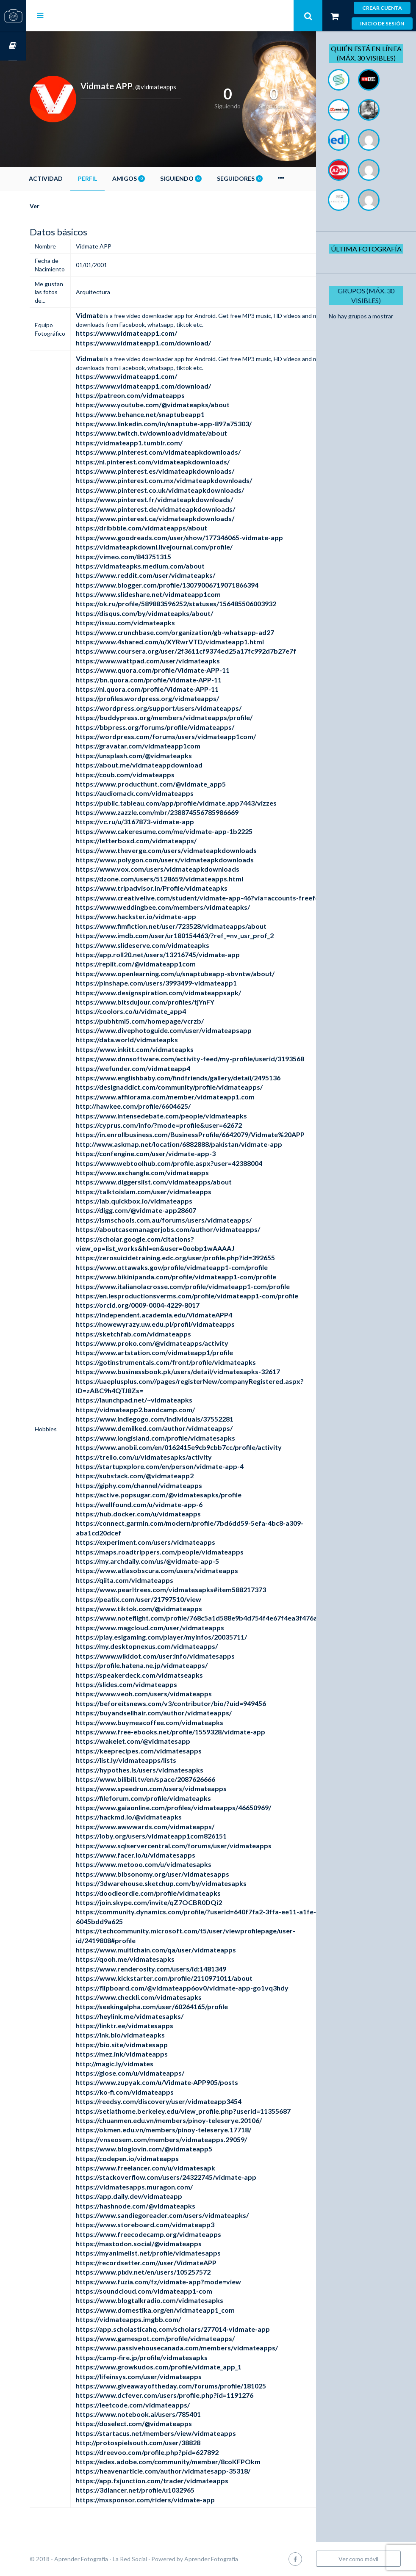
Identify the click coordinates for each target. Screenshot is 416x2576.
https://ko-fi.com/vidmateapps (151, 2092)
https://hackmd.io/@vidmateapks (155, 1817)
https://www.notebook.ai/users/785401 (164, 2414)
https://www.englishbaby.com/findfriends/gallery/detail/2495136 (204, 1078)
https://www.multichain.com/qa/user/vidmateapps (182, 1950)
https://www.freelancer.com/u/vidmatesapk (171, 2168)
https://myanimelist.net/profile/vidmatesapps (174, 2253)
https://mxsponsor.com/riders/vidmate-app (171, 2500)
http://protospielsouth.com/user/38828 (164, 2442)
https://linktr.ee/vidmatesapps (151, 2025)
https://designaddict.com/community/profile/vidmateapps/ (195, 1087)
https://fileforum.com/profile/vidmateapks (169, 1798)
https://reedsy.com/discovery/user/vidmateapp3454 (185, 2101)
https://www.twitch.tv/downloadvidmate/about (177, 433)
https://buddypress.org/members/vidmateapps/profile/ (190, 717)
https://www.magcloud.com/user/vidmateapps (176, 1627)
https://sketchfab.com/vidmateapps (159, 1334)
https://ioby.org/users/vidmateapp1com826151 (177, 1836)
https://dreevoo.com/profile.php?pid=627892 (173, 2452)
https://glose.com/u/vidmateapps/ (156, 2073)
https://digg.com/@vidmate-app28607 (162, 1210)
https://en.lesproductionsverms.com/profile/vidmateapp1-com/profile (213, 1296)
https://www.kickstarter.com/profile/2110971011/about (190, 1978)
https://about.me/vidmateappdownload (165, 765)
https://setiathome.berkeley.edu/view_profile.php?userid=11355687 (209, 2111)
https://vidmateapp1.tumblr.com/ (155, 443)
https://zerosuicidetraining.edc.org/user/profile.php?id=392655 (201, 1257)
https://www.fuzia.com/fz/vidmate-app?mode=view (184, 2282)
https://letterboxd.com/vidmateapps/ (162, 841)
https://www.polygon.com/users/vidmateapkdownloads (191, 860)
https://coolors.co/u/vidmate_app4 (157, 1011)
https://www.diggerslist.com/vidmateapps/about (180, 1182)
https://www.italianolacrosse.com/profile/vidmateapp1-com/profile (209, 1286)
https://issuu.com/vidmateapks (151, 622)
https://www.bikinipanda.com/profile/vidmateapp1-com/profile (202, 1277)
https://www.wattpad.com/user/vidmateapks (174, 661)
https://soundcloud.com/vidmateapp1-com (170, 2291)
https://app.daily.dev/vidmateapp (155, 2196)
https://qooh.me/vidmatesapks (151, 1959)
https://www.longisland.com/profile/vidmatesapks (181, 1438)
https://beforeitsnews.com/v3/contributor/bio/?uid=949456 (197, 1703)
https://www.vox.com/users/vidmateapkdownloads (184, 869)
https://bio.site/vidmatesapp (148, 2044)
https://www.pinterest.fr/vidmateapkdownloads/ (180, 499)
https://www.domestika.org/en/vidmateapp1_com (181, 2310)
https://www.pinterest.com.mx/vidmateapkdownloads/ (190, 480)
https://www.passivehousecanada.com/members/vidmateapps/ (203, 2348)
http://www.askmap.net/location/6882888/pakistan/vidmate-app (205, 1144)
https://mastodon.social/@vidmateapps (165, 2243)
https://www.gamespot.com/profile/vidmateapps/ (181, 2338)
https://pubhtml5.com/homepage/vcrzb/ (166, 1021)
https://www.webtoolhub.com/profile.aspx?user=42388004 (195, 1163)
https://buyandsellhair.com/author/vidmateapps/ (180, 1713)
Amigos (155, 178)
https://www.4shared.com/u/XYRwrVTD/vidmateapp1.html (196, 642)
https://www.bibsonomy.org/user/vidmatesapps (178, 1874)
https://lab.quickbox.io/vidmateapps (160, 1201)
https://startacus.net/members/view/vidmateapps (182, 2433)
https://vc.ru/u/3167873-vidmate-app (161, 821)
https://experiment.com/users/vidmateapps (171, 1542)
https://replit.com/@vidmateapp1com (162, 964)
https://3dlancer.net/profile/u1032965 (161, 2490)
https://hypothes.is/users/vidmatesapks (166, 1770)
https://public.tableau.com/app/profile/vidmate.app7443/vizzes (202, 803)
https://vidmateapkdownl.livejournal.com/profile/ (180, 547)
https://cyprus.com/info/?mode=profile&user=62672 (185, 1125)
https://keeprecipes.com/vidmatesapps (165, 1751)
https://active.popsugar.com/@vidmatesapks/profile (185, 1495)
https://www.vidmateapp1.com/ (152, 333)
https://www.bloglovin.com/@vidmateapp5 (170, 2149)
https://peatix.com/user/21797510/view (164, 1599)
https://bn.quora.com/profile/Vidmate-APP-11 (175, 680)
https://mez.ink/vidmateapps (148, 2054)
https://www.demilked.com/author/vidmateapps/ (180, 1428)
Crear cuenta (382, 8)
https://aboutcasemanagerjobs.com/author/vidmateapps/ (194, 1229)
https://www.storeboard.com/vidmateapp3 (171, 2224)
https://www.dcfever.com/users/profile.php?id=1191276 (191, 2395)
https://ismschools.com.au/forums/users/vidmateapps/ (190, 1220)
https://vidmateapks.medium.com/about (166, 566)
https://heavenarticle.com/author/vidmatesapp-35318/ (189, 2471)
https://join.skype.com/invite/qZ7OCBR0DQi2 (175, 1902)
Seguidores (266, 178)
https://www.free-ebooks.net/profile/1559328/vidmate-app (196, 1732)
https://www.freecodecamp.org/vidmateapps (174, 2234)
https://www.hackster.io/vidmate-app (162, 916)
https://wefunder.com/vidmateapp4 (159, 1068)
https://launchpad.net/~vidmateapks (160, 1400)
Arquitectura (119, 291)
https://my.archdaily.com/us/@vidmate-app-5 (173, 1561)
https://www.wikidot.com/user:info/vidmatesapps (181, 1656)
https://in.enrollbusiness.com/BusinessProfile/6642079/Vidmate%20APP (216, 1134)
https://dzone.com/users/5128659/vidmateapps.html (185, 879)
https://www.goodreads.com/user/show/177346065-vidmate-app (205, 537)
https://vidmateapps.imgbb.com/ (154, 2319)
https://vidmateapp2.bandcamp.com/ (161, 1409)
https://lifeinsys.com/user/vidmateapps (165, 2376)
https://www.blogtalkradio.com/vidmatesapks (176, 2300)
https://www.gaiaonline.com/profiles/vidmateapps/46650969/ (199, 1807)
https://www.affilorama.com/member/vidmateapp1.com (191, 1097)
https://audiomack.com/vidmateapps (161, 793)
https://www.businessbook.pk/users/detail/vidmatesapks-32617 (204, 1371)
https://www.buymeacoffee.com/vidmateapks (176, 1722)
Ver (61, 206)
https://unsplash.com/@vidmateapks (160, 755)
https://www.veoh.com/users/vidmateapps (170, 1694)
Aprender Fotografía (237, 2558)
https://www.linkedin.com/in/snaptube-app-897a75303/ (190, 424)
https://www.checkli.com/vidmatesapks (165, 1997)
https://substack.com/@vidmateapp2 (161, 1476)
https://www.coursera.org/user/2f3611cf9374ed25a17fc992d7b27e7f (212, 651)
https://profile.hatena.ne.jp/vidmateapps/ (168, 1665)
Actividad (72, 178)
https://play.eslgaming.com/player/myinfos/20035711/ (187, 1637)
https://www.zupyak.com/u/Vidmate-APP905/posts (183, 2082)
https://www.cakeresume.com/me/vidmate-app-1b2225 (190, 831)
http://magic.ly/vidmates (141, 2064)
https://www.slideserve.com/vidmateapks (169, 945)
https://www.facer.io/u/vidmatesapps (162, 1855)
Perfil (113, 178)
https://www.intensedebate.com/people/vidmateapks (187, 1116)
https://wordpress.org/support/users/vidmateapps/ (185, 708)
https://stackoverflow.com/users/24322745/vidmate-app (192, 2177)
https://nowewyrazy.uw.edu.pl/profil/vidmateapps (181, 1324)
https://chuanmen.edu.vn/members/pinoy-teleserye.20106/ (195, 2120)
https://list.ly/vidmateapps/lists (152, 1760)
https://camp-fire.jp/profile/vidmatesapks (168, 2357)
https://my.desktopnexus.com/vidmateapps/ (173, 1646)
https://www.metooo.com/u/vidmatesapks (170, 1864)
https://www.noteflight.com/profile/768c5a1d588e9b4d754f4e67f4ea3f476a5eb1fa (234, 1618)
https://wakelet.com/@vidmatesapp (159, 1741)
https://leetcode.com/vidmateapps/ (159, 2405)
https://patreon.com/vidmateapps (156, 395)
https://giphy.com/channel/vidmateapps (165, 1485)
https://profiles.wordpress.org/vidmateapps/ (173, 698)
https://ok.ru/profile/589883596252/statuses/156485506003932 (202, 603)
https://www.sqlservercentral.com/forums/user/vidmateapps (200, 1846)
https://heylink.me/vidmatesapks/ (156, 2016)
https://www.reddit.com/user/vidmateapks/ (171, 575)
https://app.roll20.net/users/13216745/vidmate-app (184, 954)
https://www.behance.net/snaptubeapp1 (166, 414)
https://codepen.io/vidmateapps (153, 2158)
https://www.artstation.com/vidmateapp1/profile (180, 1352)
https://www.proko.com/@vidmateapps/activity (178, 1343)
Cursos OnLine (13, 46)
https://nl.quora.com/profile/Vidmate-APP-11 (173, 689)
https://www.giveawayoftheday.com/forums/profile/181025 (197, 2386)
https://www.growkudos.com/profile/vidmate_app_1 (185, 2367)
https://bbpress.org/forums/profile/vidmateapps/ (181, 727)
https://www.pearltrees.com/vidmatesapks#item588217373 (197, 1589)
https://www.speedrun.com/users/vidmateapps (177, 1788)
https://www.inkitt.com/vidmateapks (161, 1049)
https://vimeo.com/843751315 (149, 556)
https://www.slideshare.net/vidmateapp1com (174, 594)
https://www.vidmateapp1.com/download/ (169, 343)
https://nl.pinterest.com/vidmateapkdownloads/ (179, 462)
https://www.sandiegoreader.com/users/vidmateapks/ (188, 2215)
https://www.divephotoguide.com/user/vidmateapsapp (190, 1030)
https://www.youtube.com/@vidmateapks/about (179, 404)
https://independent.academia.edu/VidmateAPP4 (180, 1315)
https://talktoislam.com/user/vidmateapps (170, 1191)
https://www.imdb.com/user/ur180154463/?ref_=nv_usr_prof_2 (201, 935)
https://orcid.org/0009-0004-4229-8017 (164, 1305)
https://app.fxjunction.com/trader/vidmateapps (178, 2481)
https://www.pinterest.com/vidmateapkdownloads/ (184, 452)
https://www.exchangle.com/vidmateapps (168, 1172)
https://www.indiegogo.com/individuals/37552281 (181, 1419)
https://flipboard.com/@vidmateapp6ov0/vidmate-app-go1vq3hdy (208, 1988)
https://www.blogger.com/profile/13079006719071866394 (193, 585)
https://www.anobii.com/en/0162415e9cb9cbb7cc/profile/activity (205, 1447)
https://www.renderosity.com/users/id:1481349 (177, 1969)
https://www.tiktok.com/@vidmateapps (165, 1608)
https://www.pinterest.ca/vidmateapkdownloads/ (181, 518)
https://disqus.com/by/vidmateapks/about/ (170, 613)
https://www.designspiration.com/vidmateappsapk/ (184, 992)
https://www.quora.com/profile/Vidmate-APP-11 (179, 670)
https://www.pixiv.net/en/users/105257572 (169, 2272)
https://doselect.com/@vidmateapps (160, 2423)
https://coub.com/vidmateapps (151, 774)
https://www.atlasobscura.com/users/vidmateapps (183, 1570)
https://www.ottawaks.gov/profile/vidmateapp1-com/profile (198, 1267)
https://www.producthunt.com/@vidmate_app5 (177, 784)
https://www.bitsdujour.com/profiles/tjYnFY (171, 1002)
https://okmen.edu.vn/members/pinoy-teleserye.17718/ (189, 2130)
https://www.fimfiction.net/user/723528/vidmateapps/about (197, 926)
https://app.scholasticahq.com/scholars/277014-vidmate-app (199, 2329)
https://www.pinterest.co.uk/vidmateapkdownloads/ (186, 490)
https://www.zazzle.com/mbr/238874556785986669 (183, 812)
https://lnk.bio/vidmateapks (146, 2035)
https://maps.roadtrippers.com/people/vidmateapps (186, 1552)
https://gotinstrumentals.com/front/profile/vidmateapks (192, 1362)
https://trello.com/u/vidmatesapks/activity (170, 1457)
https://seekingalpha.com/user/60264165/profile (178, 2006)
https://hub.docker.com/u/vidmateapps (164, 1514)
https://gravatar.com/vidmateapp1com (164, 746)
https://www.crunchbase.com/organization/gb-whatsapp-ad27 (201, 632)
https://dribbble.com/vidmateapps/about (167, 528)
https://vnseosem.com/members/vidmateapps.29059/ (187, 2139)
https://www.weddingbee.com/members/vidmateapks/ (189, 907)
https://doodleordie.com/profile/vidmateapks (174, 1893)
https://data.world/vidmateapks (153, 1039)
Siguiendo (207, 178)
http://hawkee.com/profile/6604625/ (159, 1106)
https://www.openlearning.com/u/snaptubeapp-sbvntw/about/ (201, 973)
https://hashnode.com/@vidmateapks (162, 2206)
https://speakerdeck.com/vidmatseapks (165, 1675)
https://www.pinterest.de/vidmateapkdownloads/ (181, 509)
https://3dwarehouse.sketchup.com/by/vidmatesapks (187, 1883)
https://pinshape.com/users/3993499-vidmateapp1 (182, 983)
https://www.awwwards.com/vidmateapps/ (171, 1826)
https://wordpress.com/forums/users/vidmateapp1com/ (192, 736)
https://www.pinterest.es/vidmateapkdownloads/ (181, 471)
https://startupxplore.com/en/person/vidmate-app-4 (186, 1466)
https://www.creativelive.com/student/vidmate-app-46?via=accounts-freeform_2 (231, 898)
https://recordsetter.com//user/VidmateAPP (172, 2262)
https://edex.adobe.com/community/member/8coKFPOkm (194, 2461)
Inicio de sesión (382, 23)
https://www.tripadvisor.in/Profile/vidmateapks (178, 888)
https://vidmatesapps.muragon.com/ (160, 2187)
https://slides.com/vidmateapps (152, 1684)
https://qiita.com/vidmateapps (151, 1580)
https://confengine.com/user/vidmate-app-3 (172, 1153)
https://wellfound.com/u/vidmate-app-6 (165, 1504)
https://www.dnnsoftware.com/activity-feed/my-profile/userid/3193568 (216, 1059)
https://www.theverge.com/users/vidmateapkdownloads (192, 850)
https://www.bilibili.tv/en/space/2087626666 (171, 1779)
